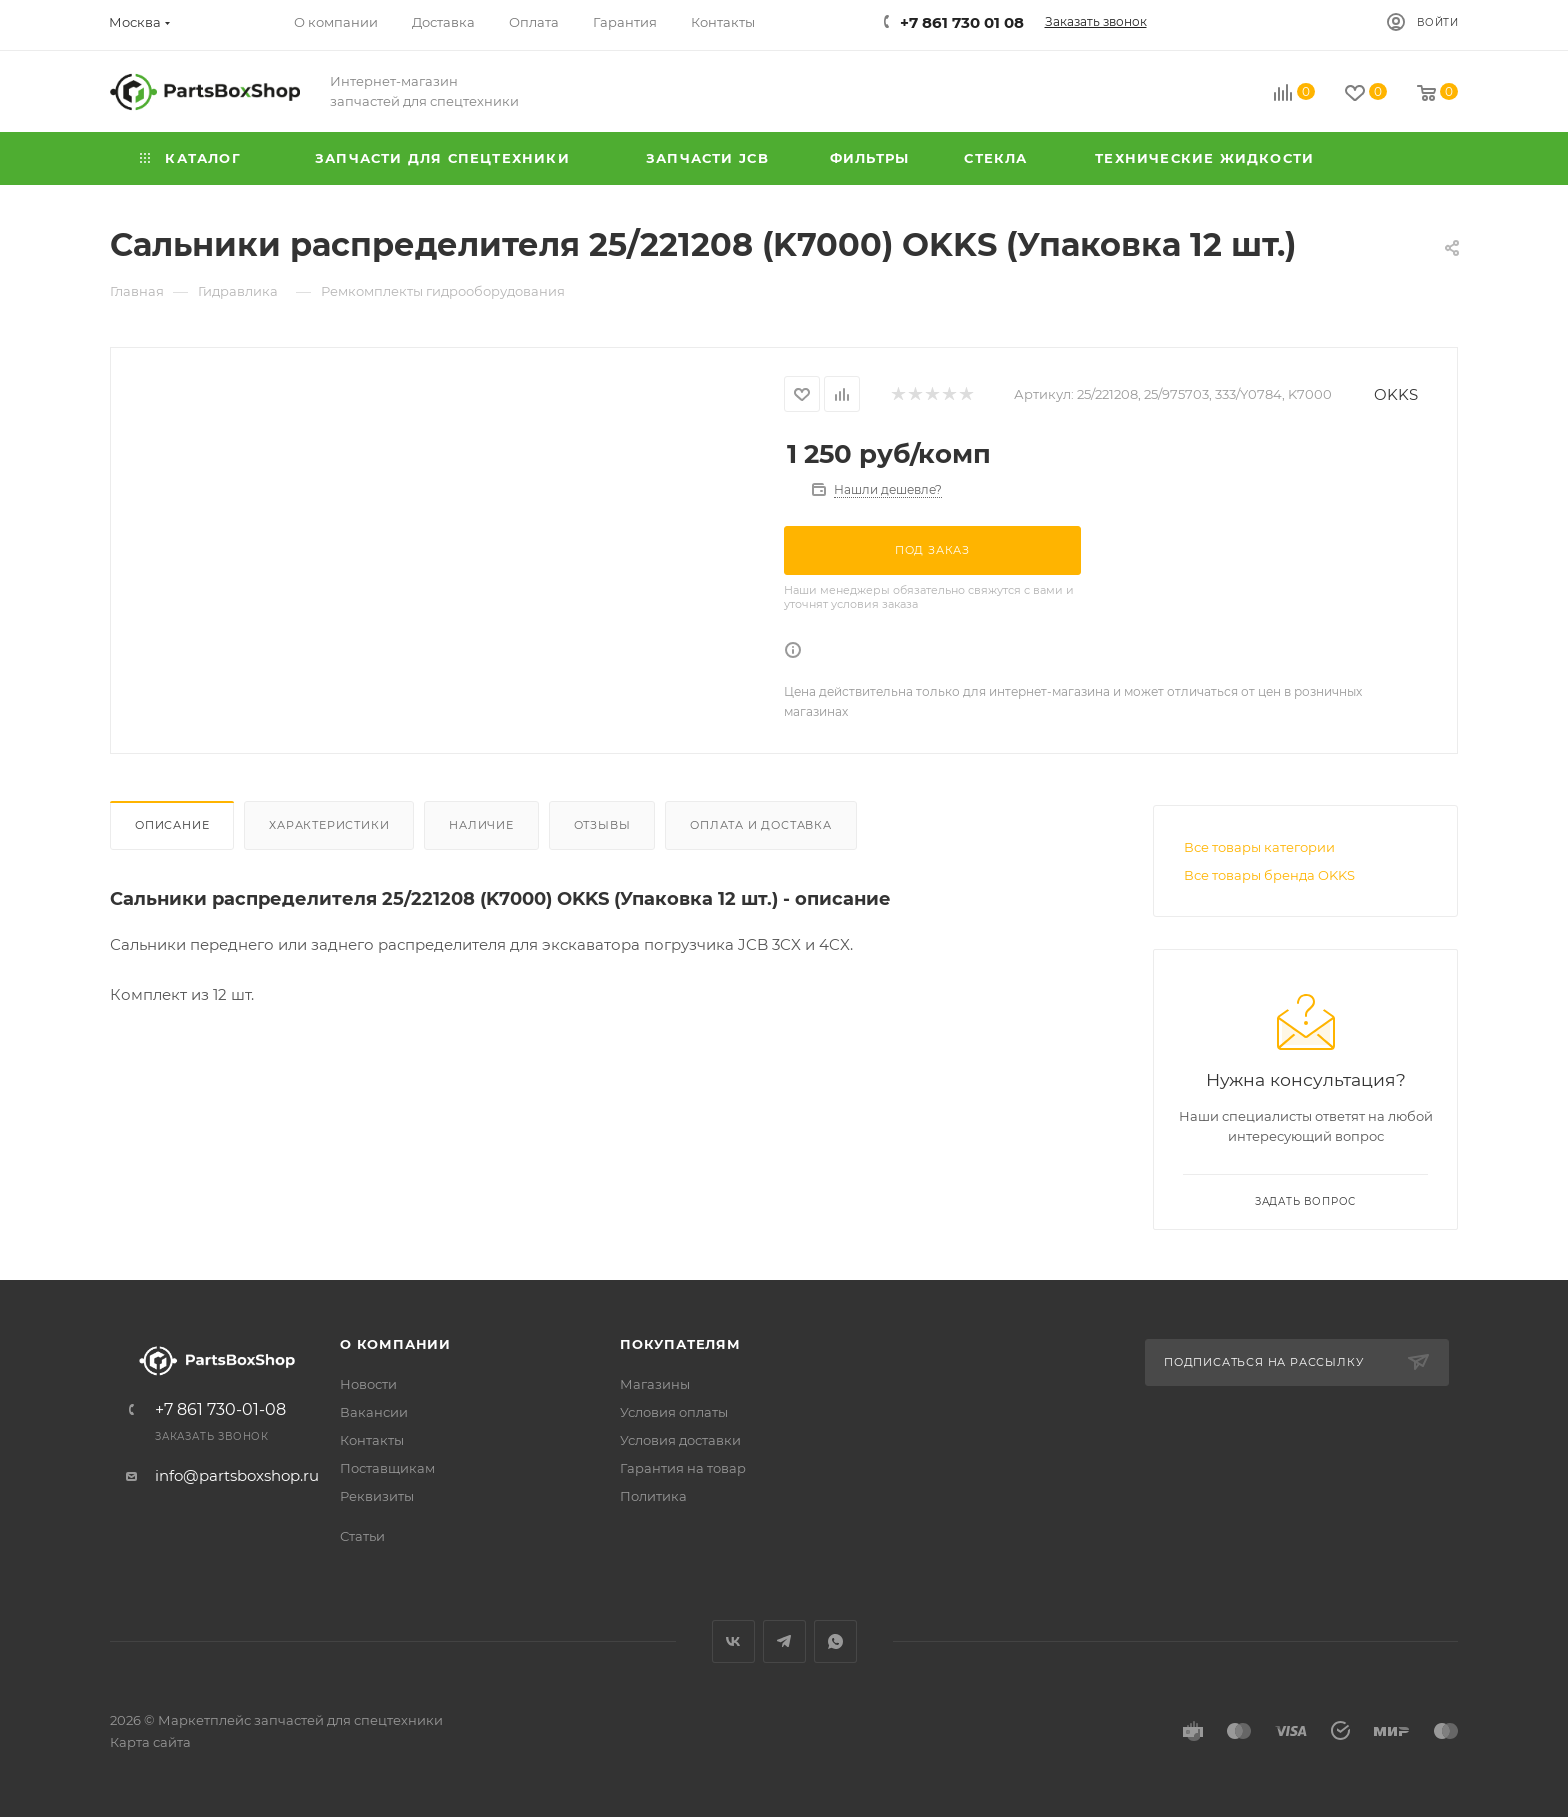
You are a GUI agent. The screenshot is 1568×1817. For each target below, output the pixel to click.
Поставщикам (387, 1468)
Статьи (362, 1536)
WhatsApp (835, 1641)
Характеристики (329, 825)
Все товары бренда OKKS (1269, 875)
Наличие (481, 825)
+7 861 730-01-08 (220, 1410)
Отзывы (602, 825)
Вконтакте (733, 1641)
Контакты (372, 1440)
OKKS (1396, 394)
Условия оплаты (674, 1412)
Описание (172, 825)
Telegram (784, 1641)
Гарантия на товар (683, 1468)
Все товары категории (1259, 847)
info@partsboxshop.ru (237, 1475)
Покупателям (680, 1344)
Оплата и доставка (761, 825)
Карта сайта (150, 1742)
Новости (368, 1384)
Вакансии (374, 1412)
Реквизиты (377, 1496)
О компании (395, 1344)
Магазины (655, 1384)
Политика (653, 1496)
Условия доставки (680, 1440)
